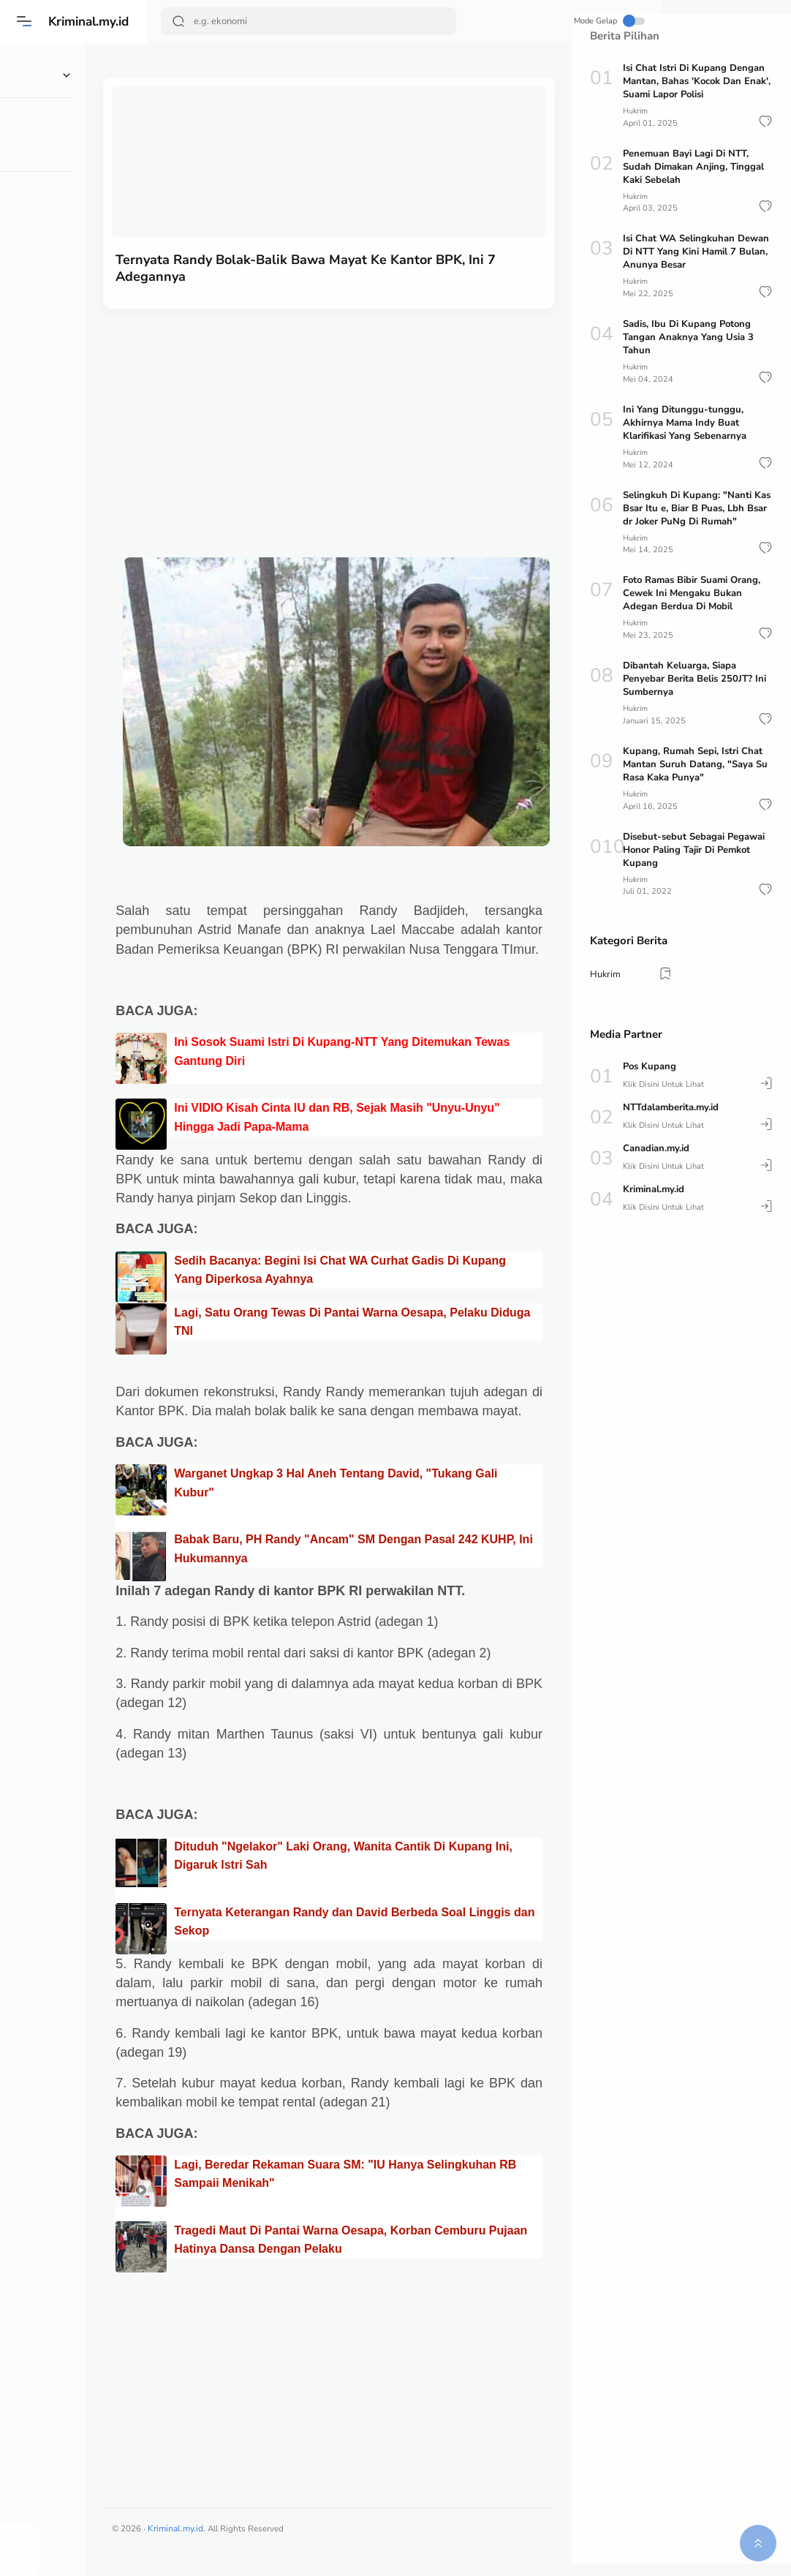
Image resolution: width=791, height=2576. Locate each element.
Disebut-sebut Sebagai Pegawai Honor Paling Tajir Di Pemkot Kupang (694, 847)
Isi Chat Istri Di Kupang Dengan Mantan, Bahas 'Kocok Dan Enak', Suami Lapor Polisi (697, 81)
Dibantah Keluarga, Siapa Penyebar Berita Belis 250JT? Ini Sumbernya (694, 677)
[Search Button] (179, 21)
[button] (765, 120)
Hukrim (636, 110)
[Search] (287, 21)
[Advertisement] (359, 411)
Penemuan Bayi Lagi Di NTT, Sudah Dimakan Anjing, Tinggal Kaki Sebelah (693, 166)
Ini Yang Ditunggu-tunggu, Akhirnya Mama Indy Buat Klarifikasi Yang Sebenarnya (684, 422)
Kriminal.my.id (93, 21)
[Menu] (25, 21)
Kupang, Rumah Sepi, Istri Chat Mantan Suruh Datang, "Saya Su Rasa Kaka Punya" (695, 762)
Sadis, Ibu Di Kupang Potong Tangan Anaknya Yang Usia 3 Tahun (688, 336)
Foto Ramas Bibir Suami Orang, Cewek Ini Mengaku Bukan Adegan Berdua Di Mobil (691, 591)
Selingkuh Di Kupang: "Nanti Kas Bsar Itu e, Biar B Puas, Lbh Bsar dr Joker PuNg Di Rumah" (697, 507)
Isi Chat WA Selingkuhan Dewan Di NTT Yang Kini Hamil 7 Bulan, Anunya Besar (696, 251)
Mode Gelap (517, 20)
